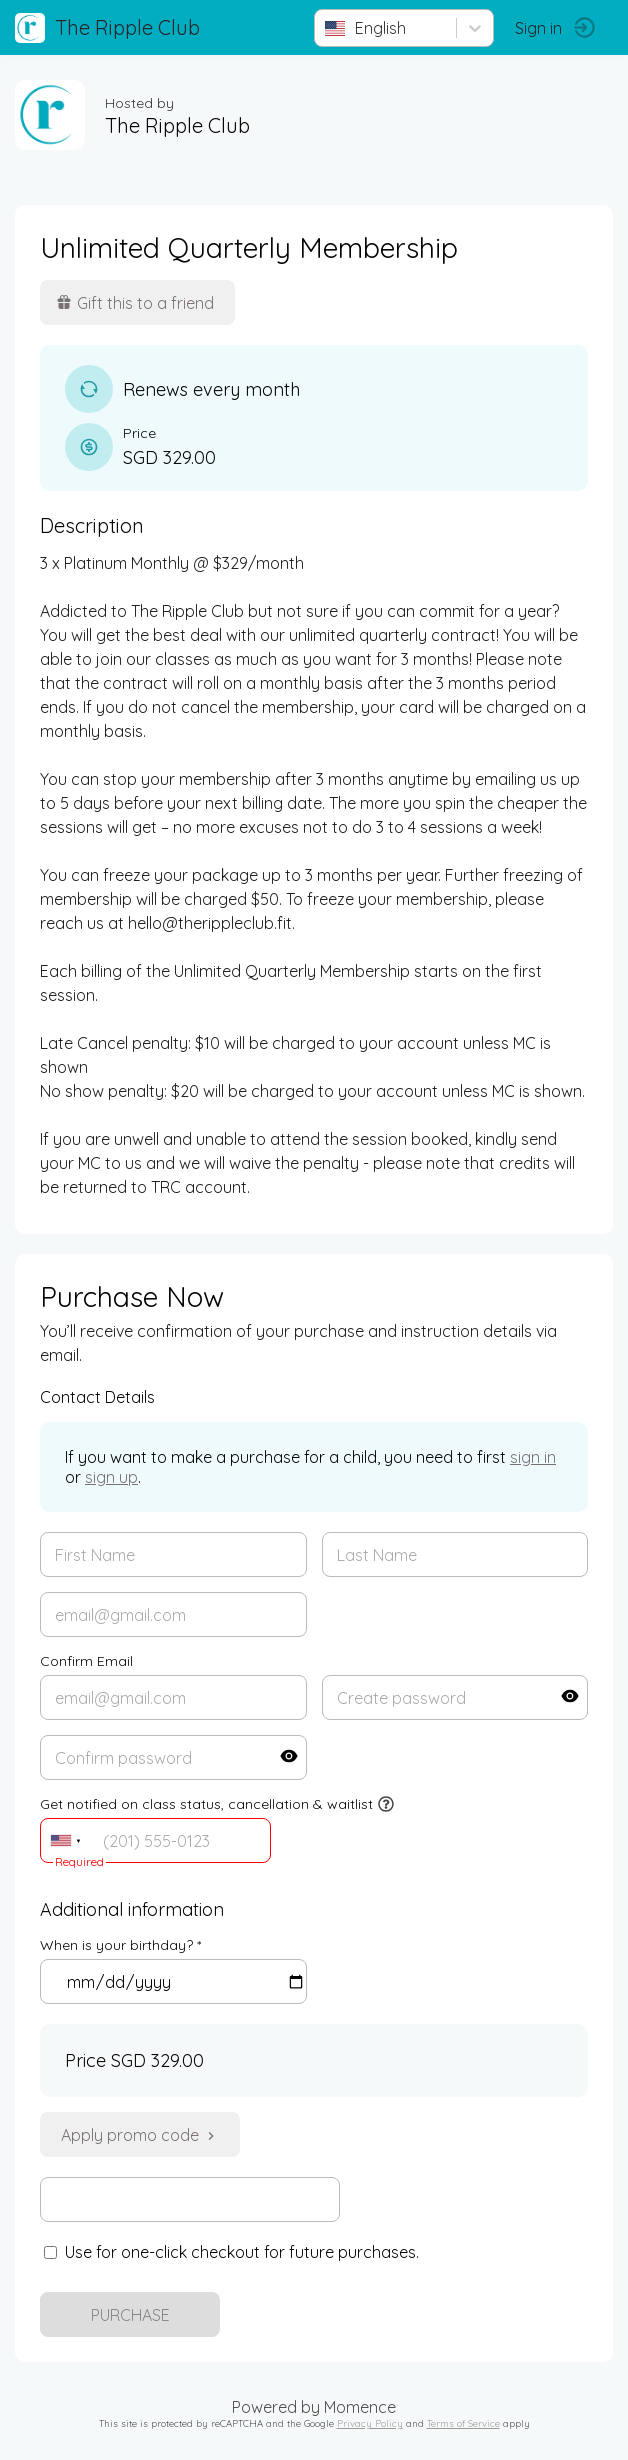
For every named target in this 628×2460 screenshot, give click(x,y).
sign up (111, 1477)
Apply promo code (140, 2135)
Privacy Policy (370, 2423)
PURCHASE (130, 2315)
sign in (533, 1457)
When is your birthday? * (120, 1945)
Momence (360, 2407)
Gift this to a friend (135, 303)
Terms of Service (463, 2423)
